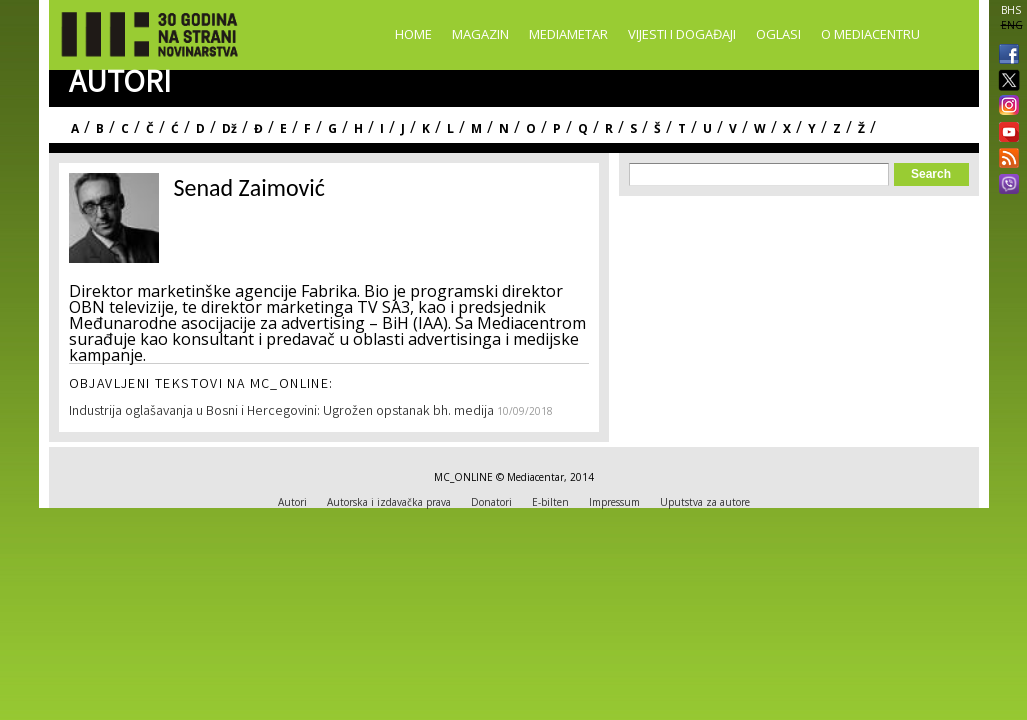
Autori (292, 502)
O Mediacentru (870, 34)
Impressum (614, 502)
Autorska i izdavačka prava (389, 502)
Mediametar (568, 34)
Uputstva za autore (705, 502)
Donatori (491, 502)
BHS (1011, 10)
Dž (229, 128)
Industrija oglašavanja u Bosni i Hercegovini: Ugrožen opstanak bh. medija (283, 412)
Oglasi (778, 34)
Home (413, 34)
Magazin (480, 34)
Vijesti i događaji (682, 34)
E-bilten (550, 502)
